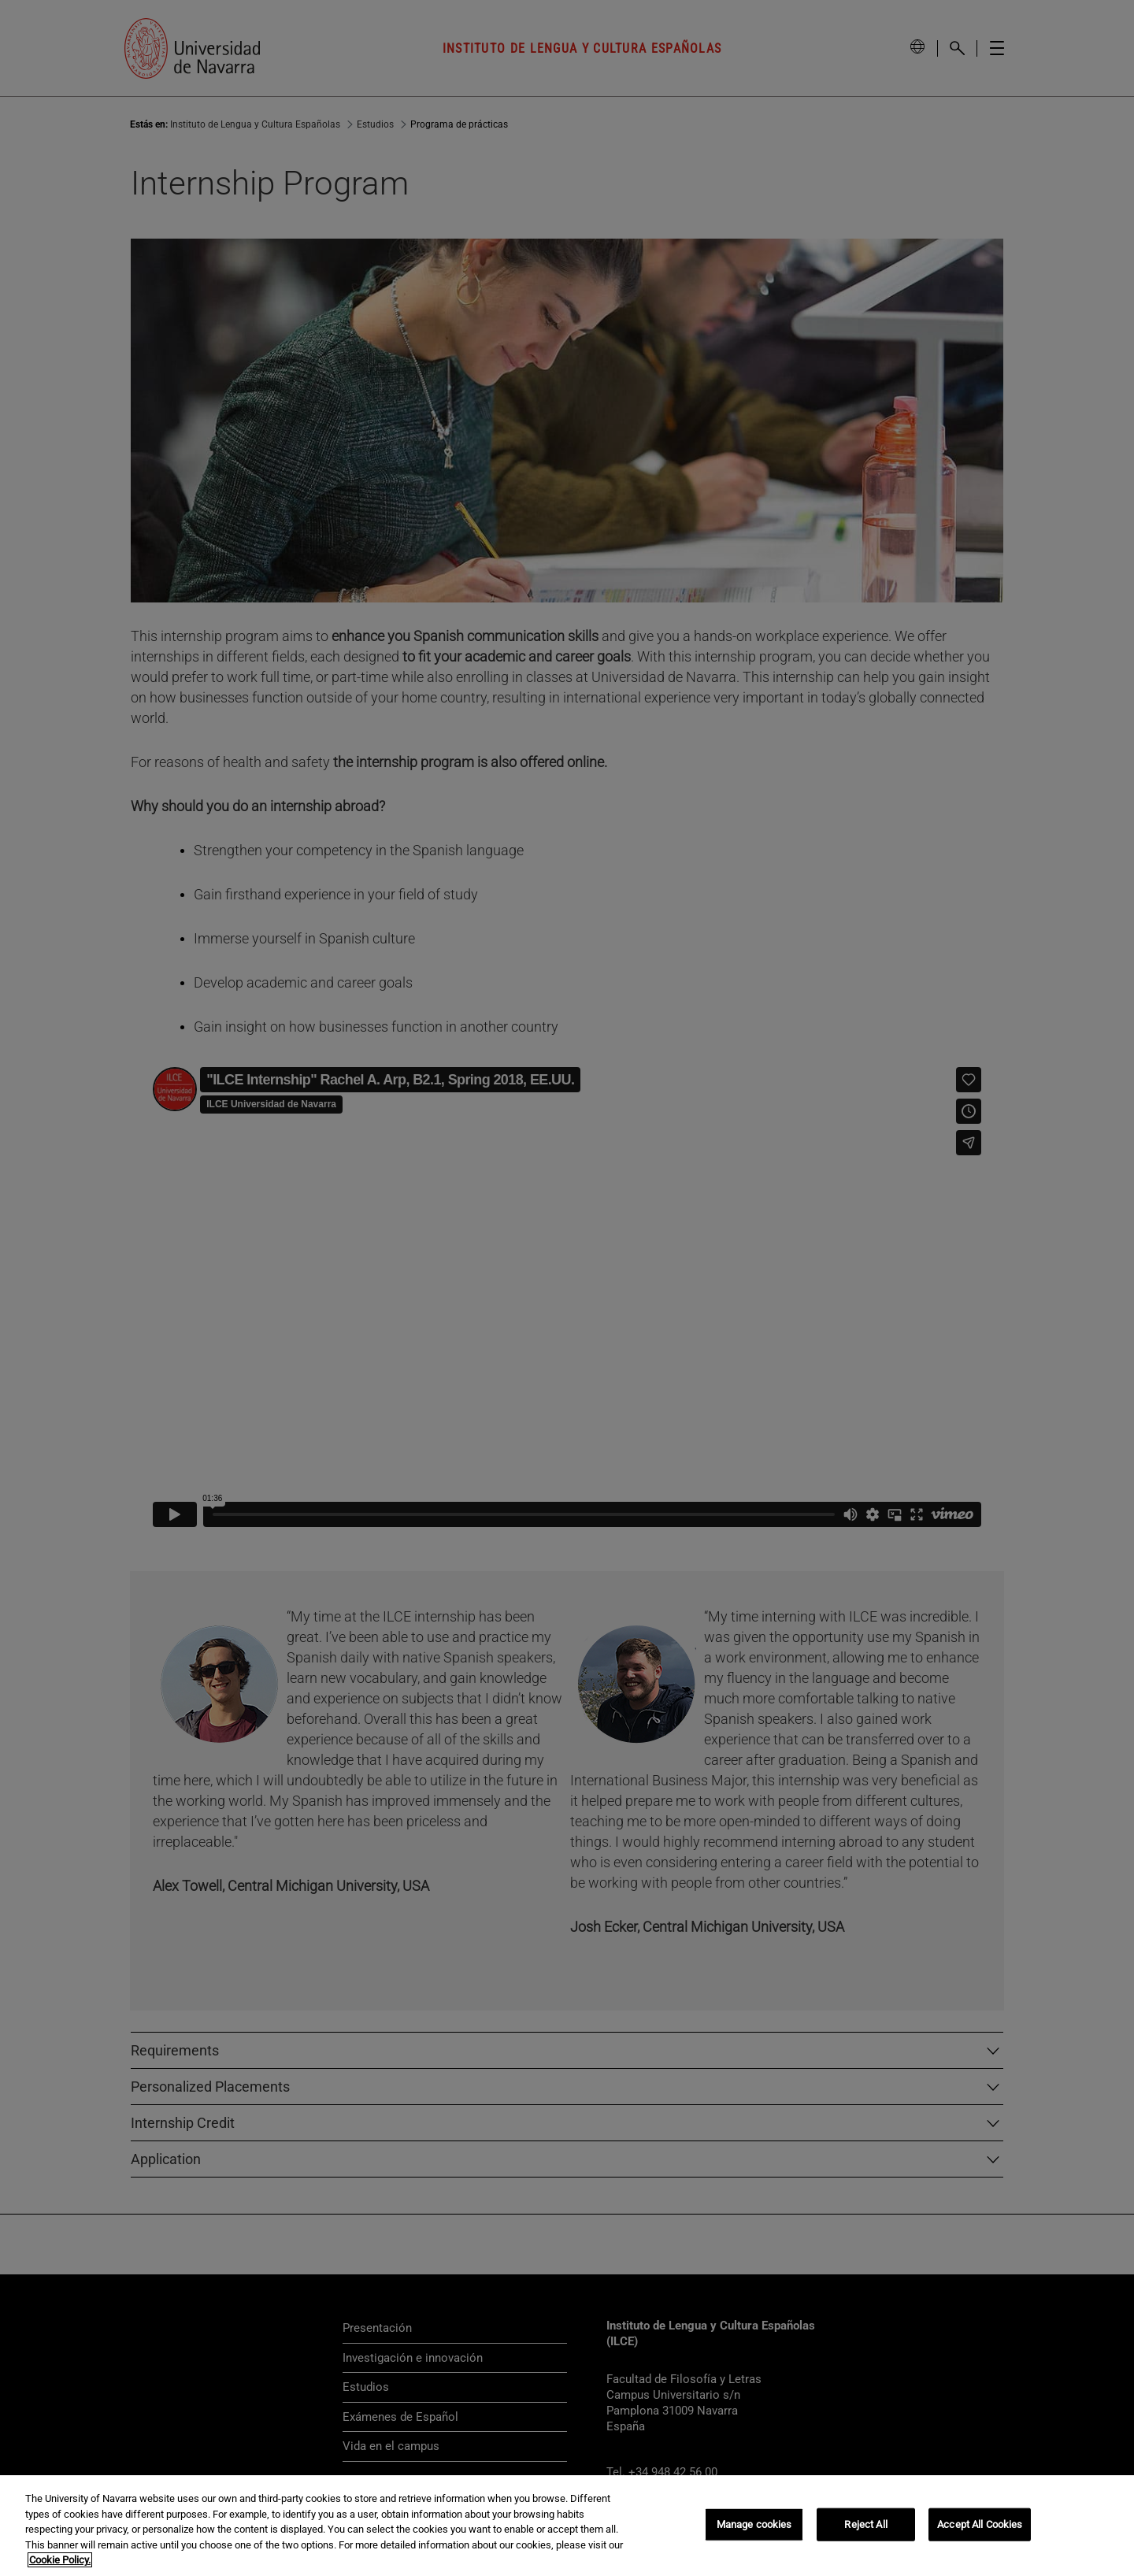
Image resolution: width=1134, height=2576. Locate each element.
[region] (567, 2525)
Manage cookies (754, 2524)
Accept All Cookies (979, 2524)
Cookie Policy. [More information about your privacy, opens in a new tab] (60, 2560)
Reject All (865, 2524)
